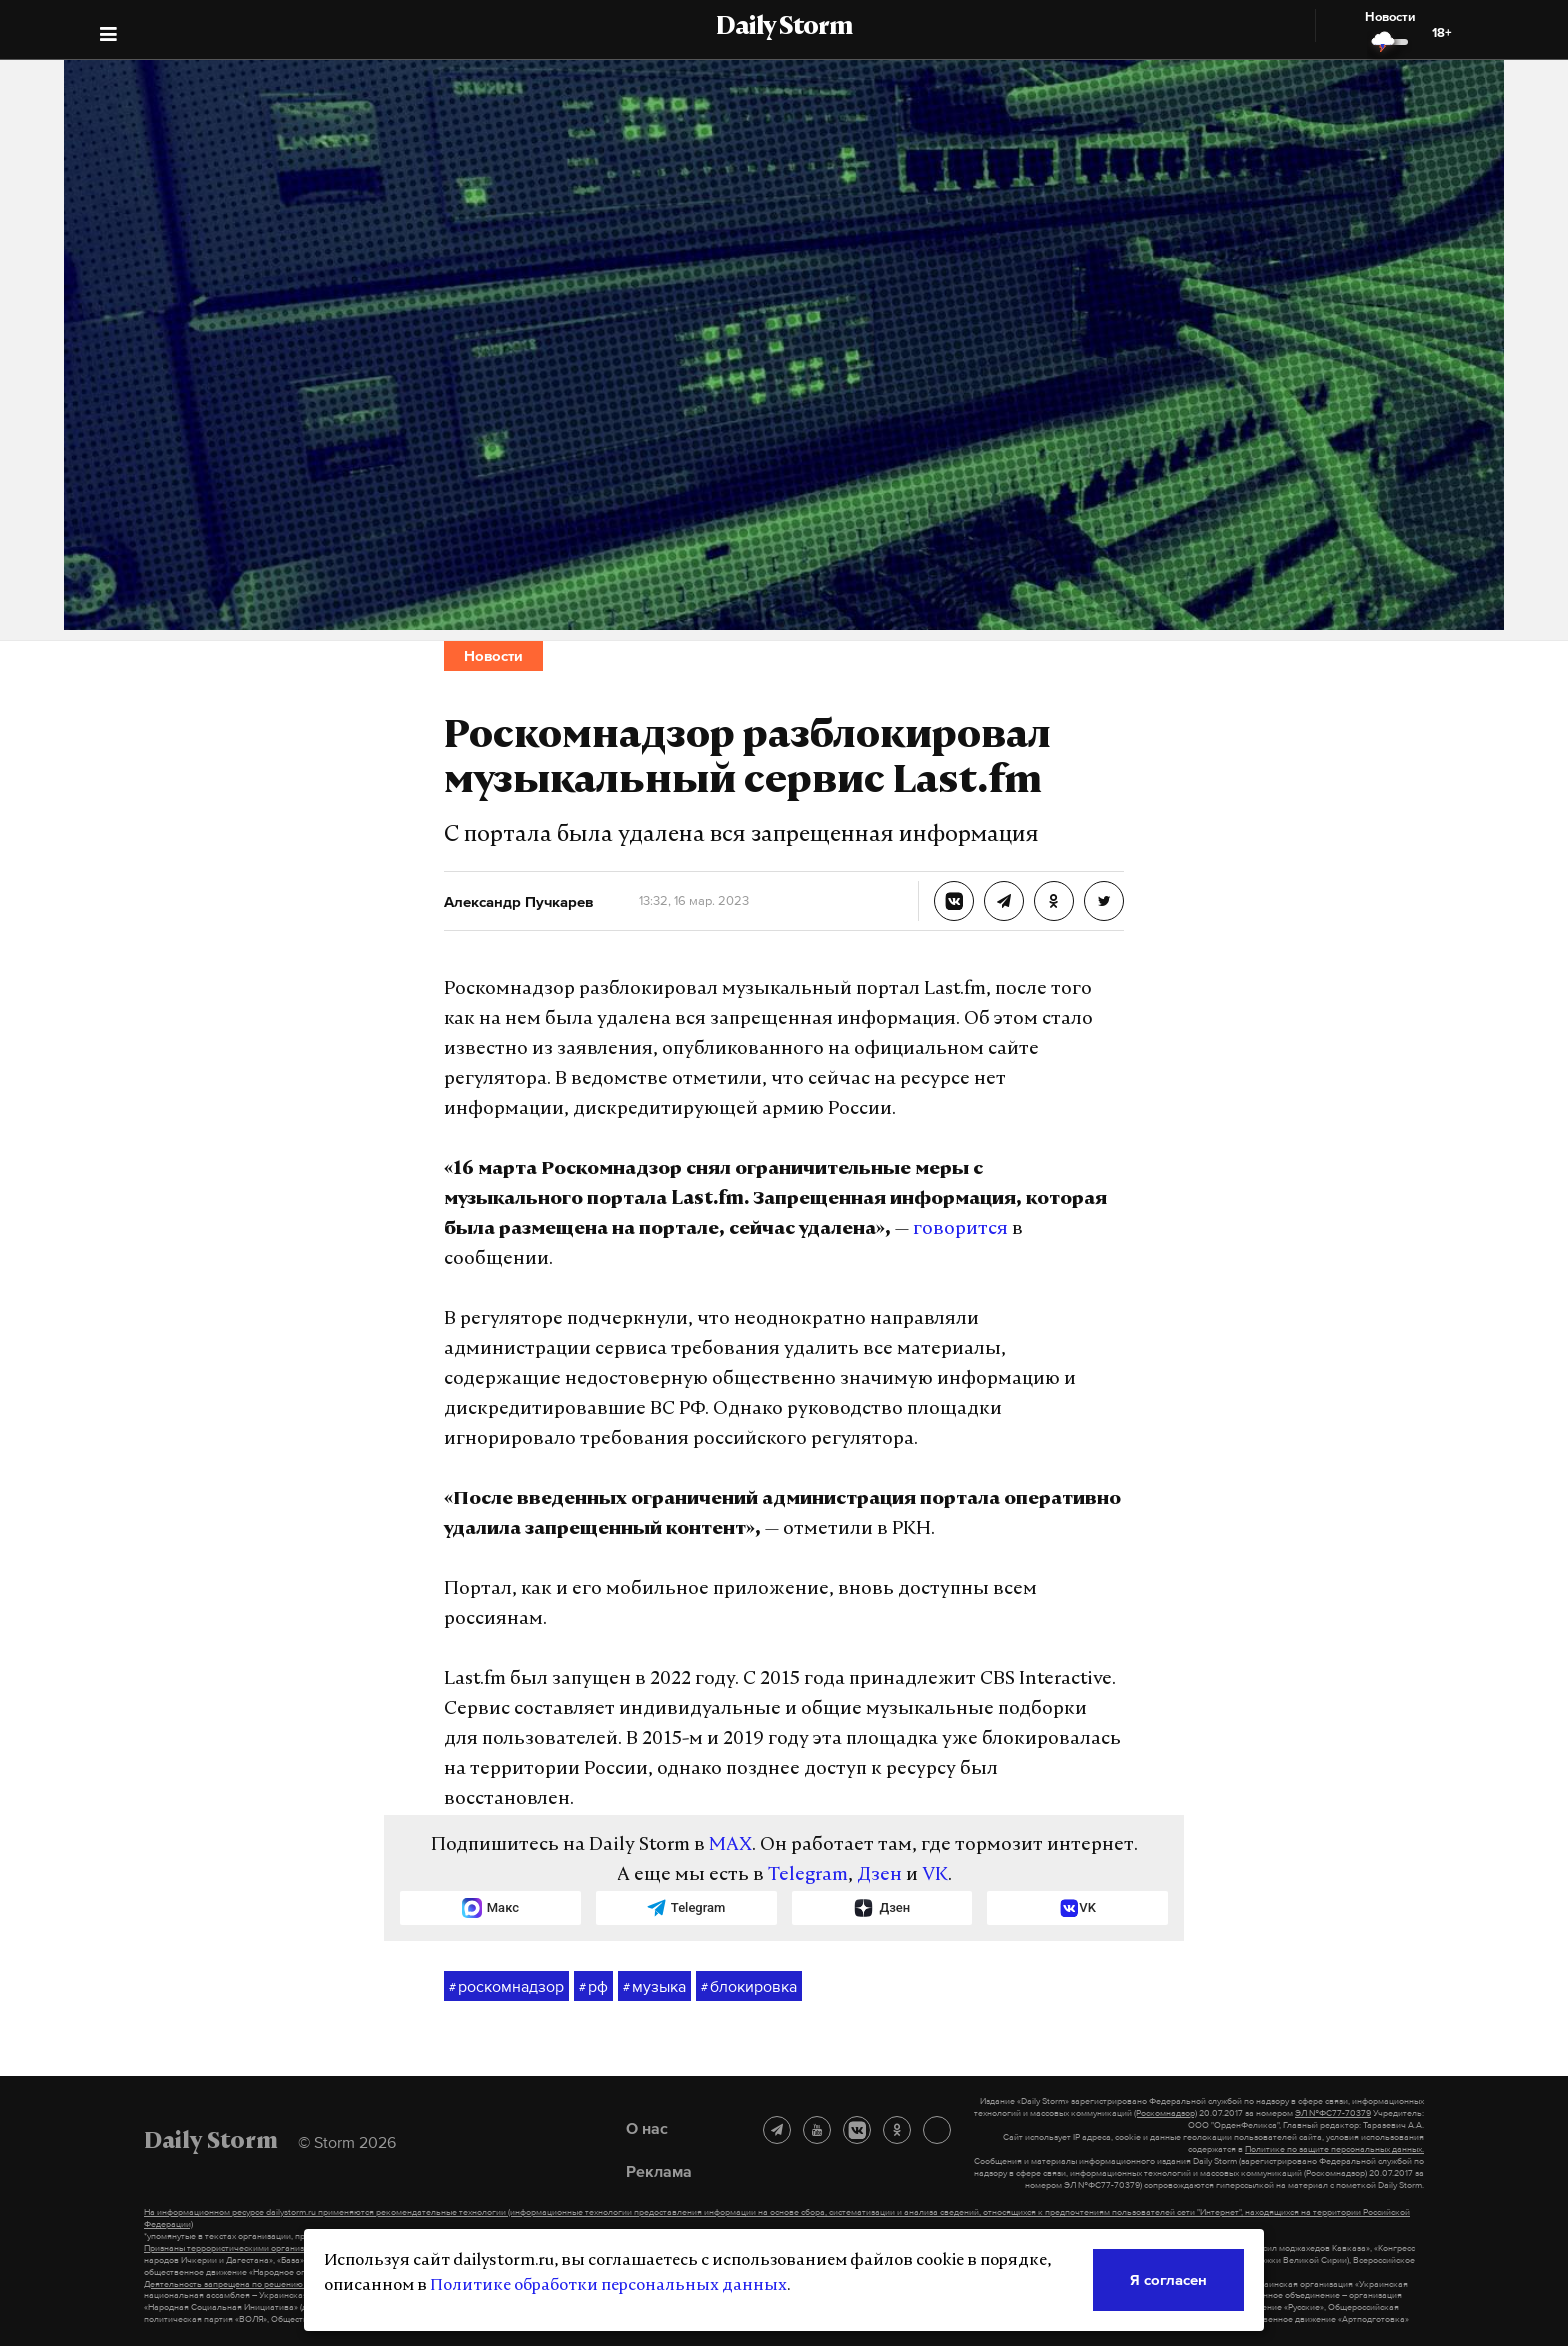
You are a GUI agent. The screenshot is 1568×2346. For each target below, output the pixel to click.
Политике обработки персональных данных (608, 2286)
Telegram (808, 1875)
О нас (647, 2128)
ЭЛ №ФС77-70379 (1333, 2113)
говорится (960, 1229)
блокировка (749, 1987)
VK (935, 1875)
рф (593, 1987)
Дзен (879, 1875)
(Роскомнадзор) (1165, 2113)
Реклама (659, 2171)
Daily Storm (784, 28)
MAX (730, 1845)
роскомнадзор (506, 1987)
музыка (654, 1987)
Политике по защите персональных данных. (1334, 2149)
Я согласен (1168, 2279)
